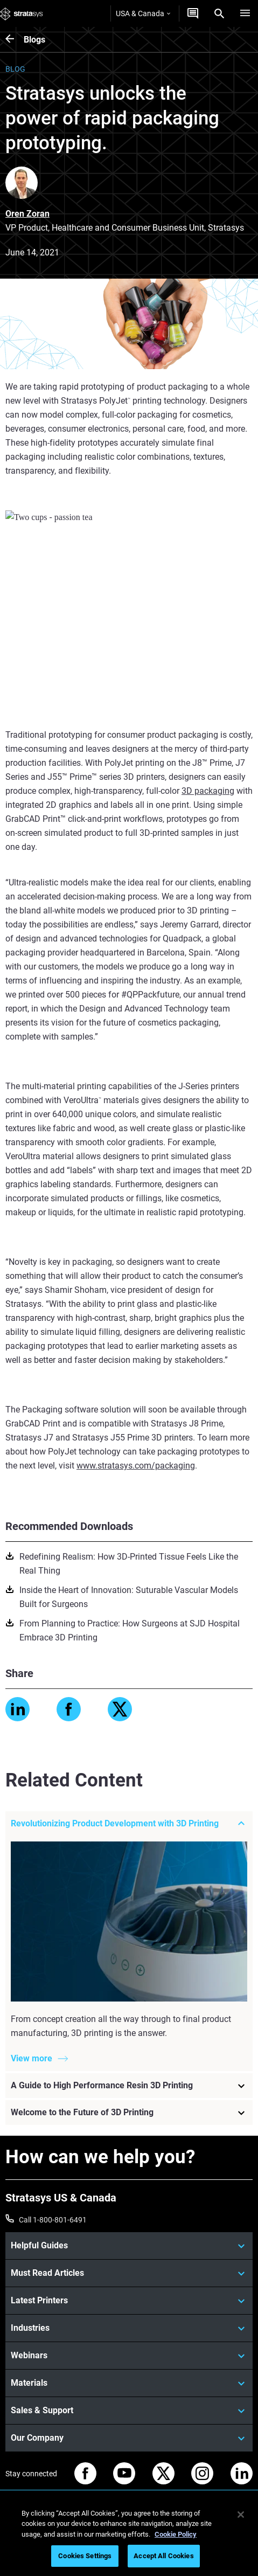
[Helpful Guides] (129, 2245)
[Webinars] (129, 2355)
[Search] (219, 13)
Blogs (34, 39)
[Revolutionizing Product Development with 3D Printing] (129, 1823)
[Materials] (129, 2383)
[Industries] (129, 2328)
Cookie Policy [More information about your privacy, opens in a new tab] (176, 2534)
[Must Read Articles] (129, 2273)
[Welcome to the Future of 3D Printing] (129, 2112)
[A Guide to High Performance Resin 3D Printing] (129, 2085)
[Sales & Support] (129, 2410)
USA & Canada (143, 13)
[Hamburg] (245, 13)
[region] (129, 2536)
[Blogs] (14, 39)
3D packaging (208, 791)
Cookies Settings (84, 2556)
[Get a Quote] (192, 13)
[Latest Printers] (129, 2300)
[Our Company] (129, 2438)
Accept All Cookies (163, 2556)
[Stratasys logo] (21, 13)
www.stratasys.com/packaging (135, 1465)
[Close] (241, 2514)
